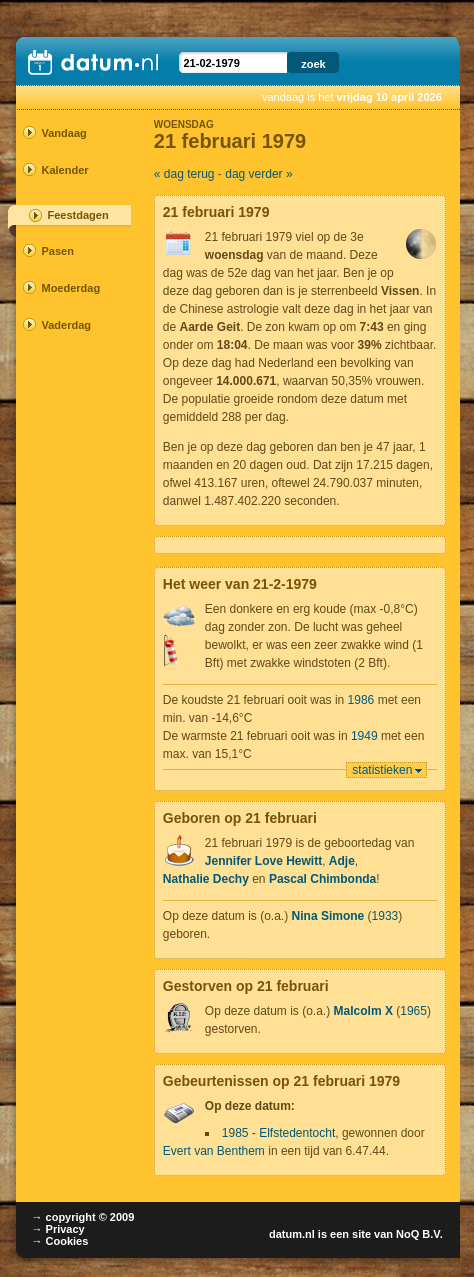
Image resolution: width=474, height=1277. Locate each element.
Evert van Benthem (214, 1151)
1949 (364, 736)
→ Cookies (59, 1241)
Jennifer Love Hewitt (263, 861)
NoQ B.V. (419, 1234)
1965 (413, 1011)
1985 (235, 1133)
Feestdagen (77, 215)
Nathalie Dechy (206, 879)
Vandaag (63, 133)
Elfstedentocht (297, 1133)
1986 (361, 700)
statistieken (382, 770)
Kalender (64, 170)
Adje (342, 861)
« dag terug (184, 174)
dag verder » (258, 174)
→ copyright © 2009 (82, 1217)
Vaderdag (66, 325)
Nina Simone (328, 916)
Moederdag (66, 288)
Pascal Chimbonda (322, 879)
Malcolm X (363, 1011)
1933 (385, 916)
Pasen (57, 251)
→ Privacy (57, 1229)
